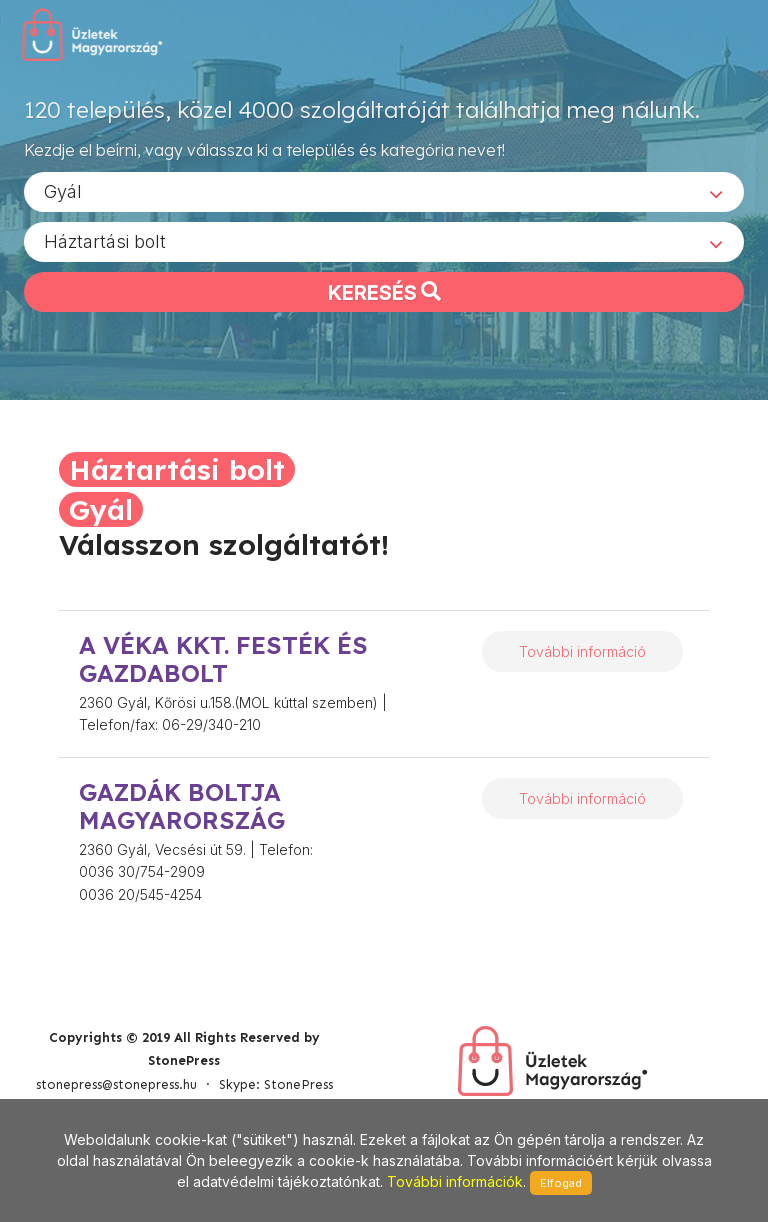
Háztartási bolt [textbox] (105, 240)
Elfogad (561, 1183)
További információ (582, 651)
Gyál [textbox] (63, 190)
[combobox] (384, 191)
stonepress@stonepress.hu (116, 1084)
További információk (455, 1181)
